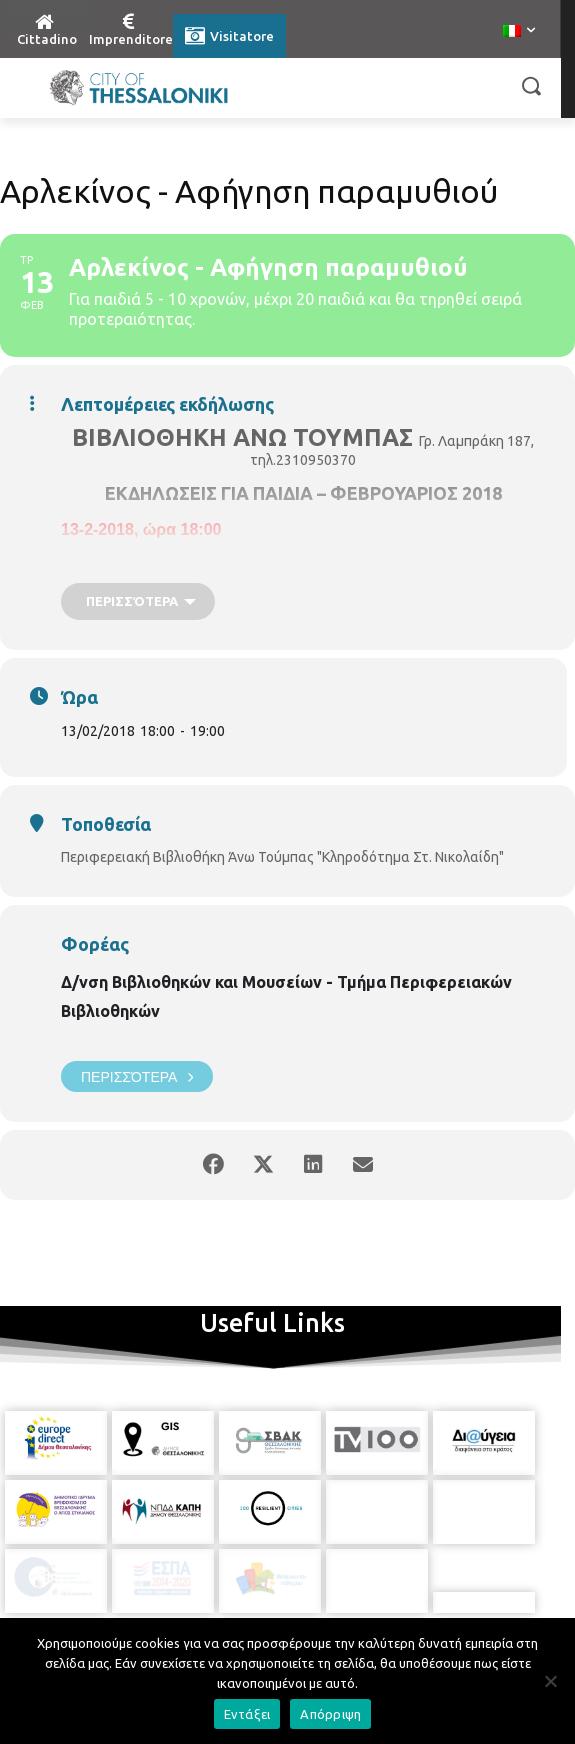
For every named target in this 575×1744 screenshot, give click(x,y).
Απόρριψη (330, 1714)
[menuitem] (519, 32)
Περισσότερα (137, 1076)
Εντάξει (247, 1714)
